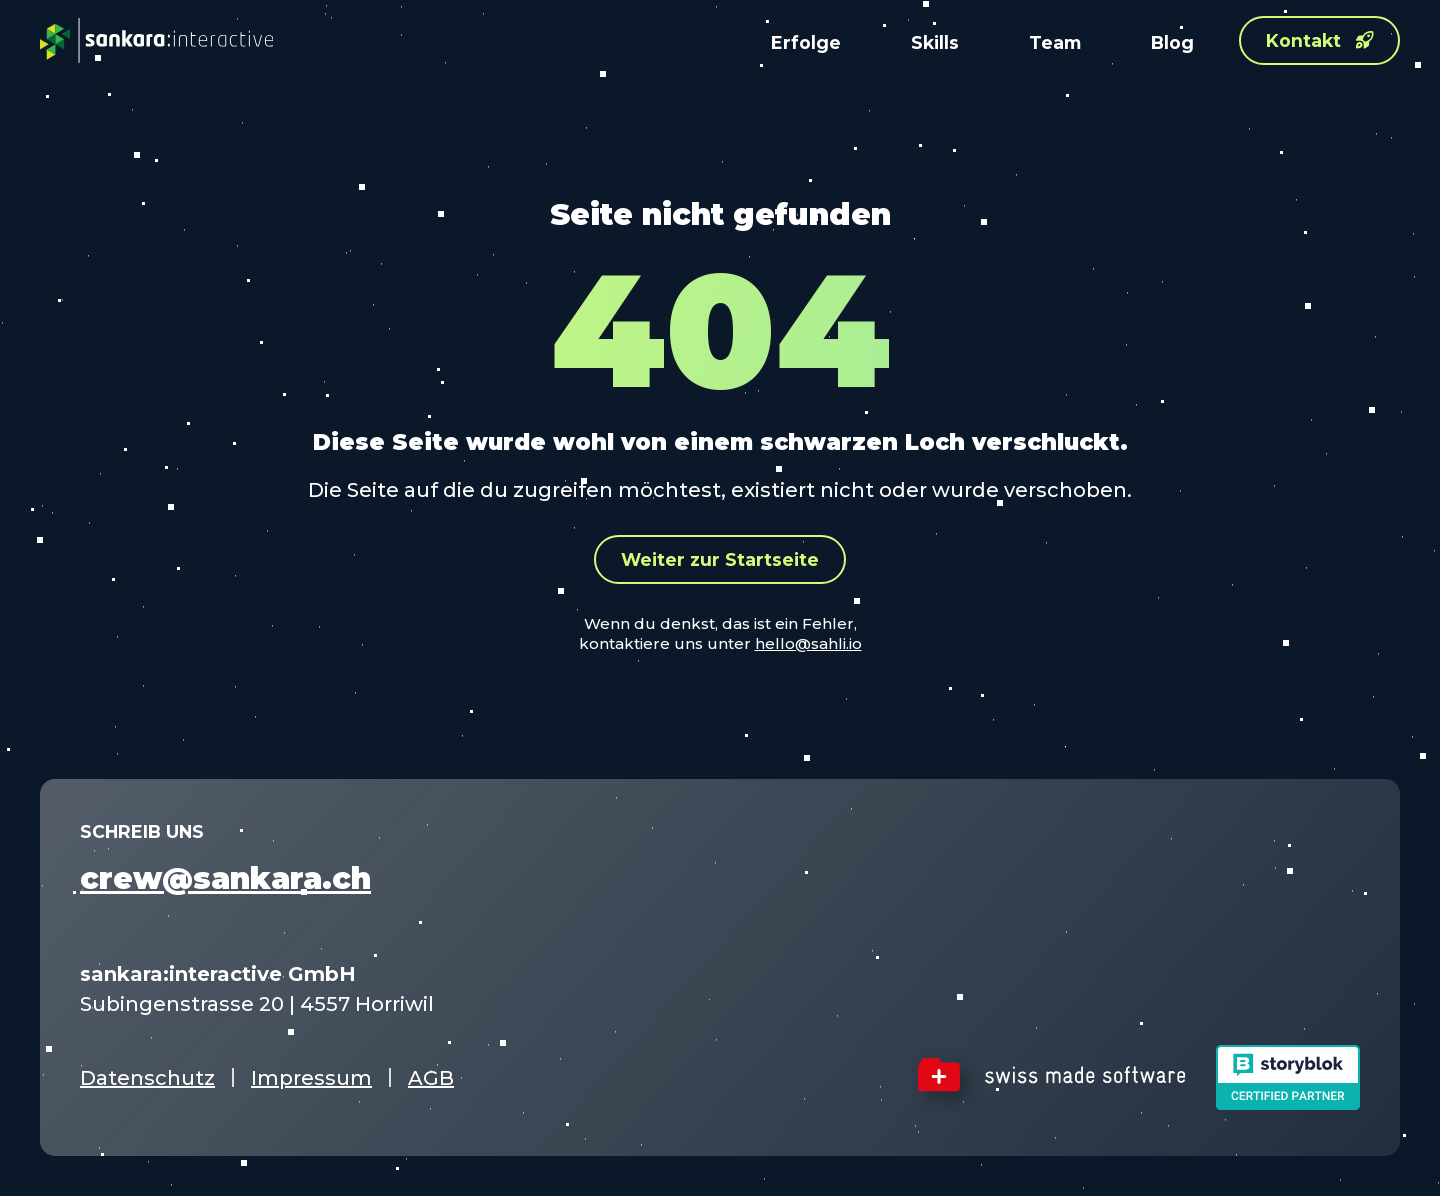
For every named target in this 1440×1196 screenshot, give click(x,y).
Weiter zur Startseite (720, 559)
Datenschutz (147, 1078)
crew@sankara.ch (225, 878)
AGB (431, 1078)
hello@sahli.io (808, 643)
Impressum (311, 1078)
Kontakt (1320, 40)
